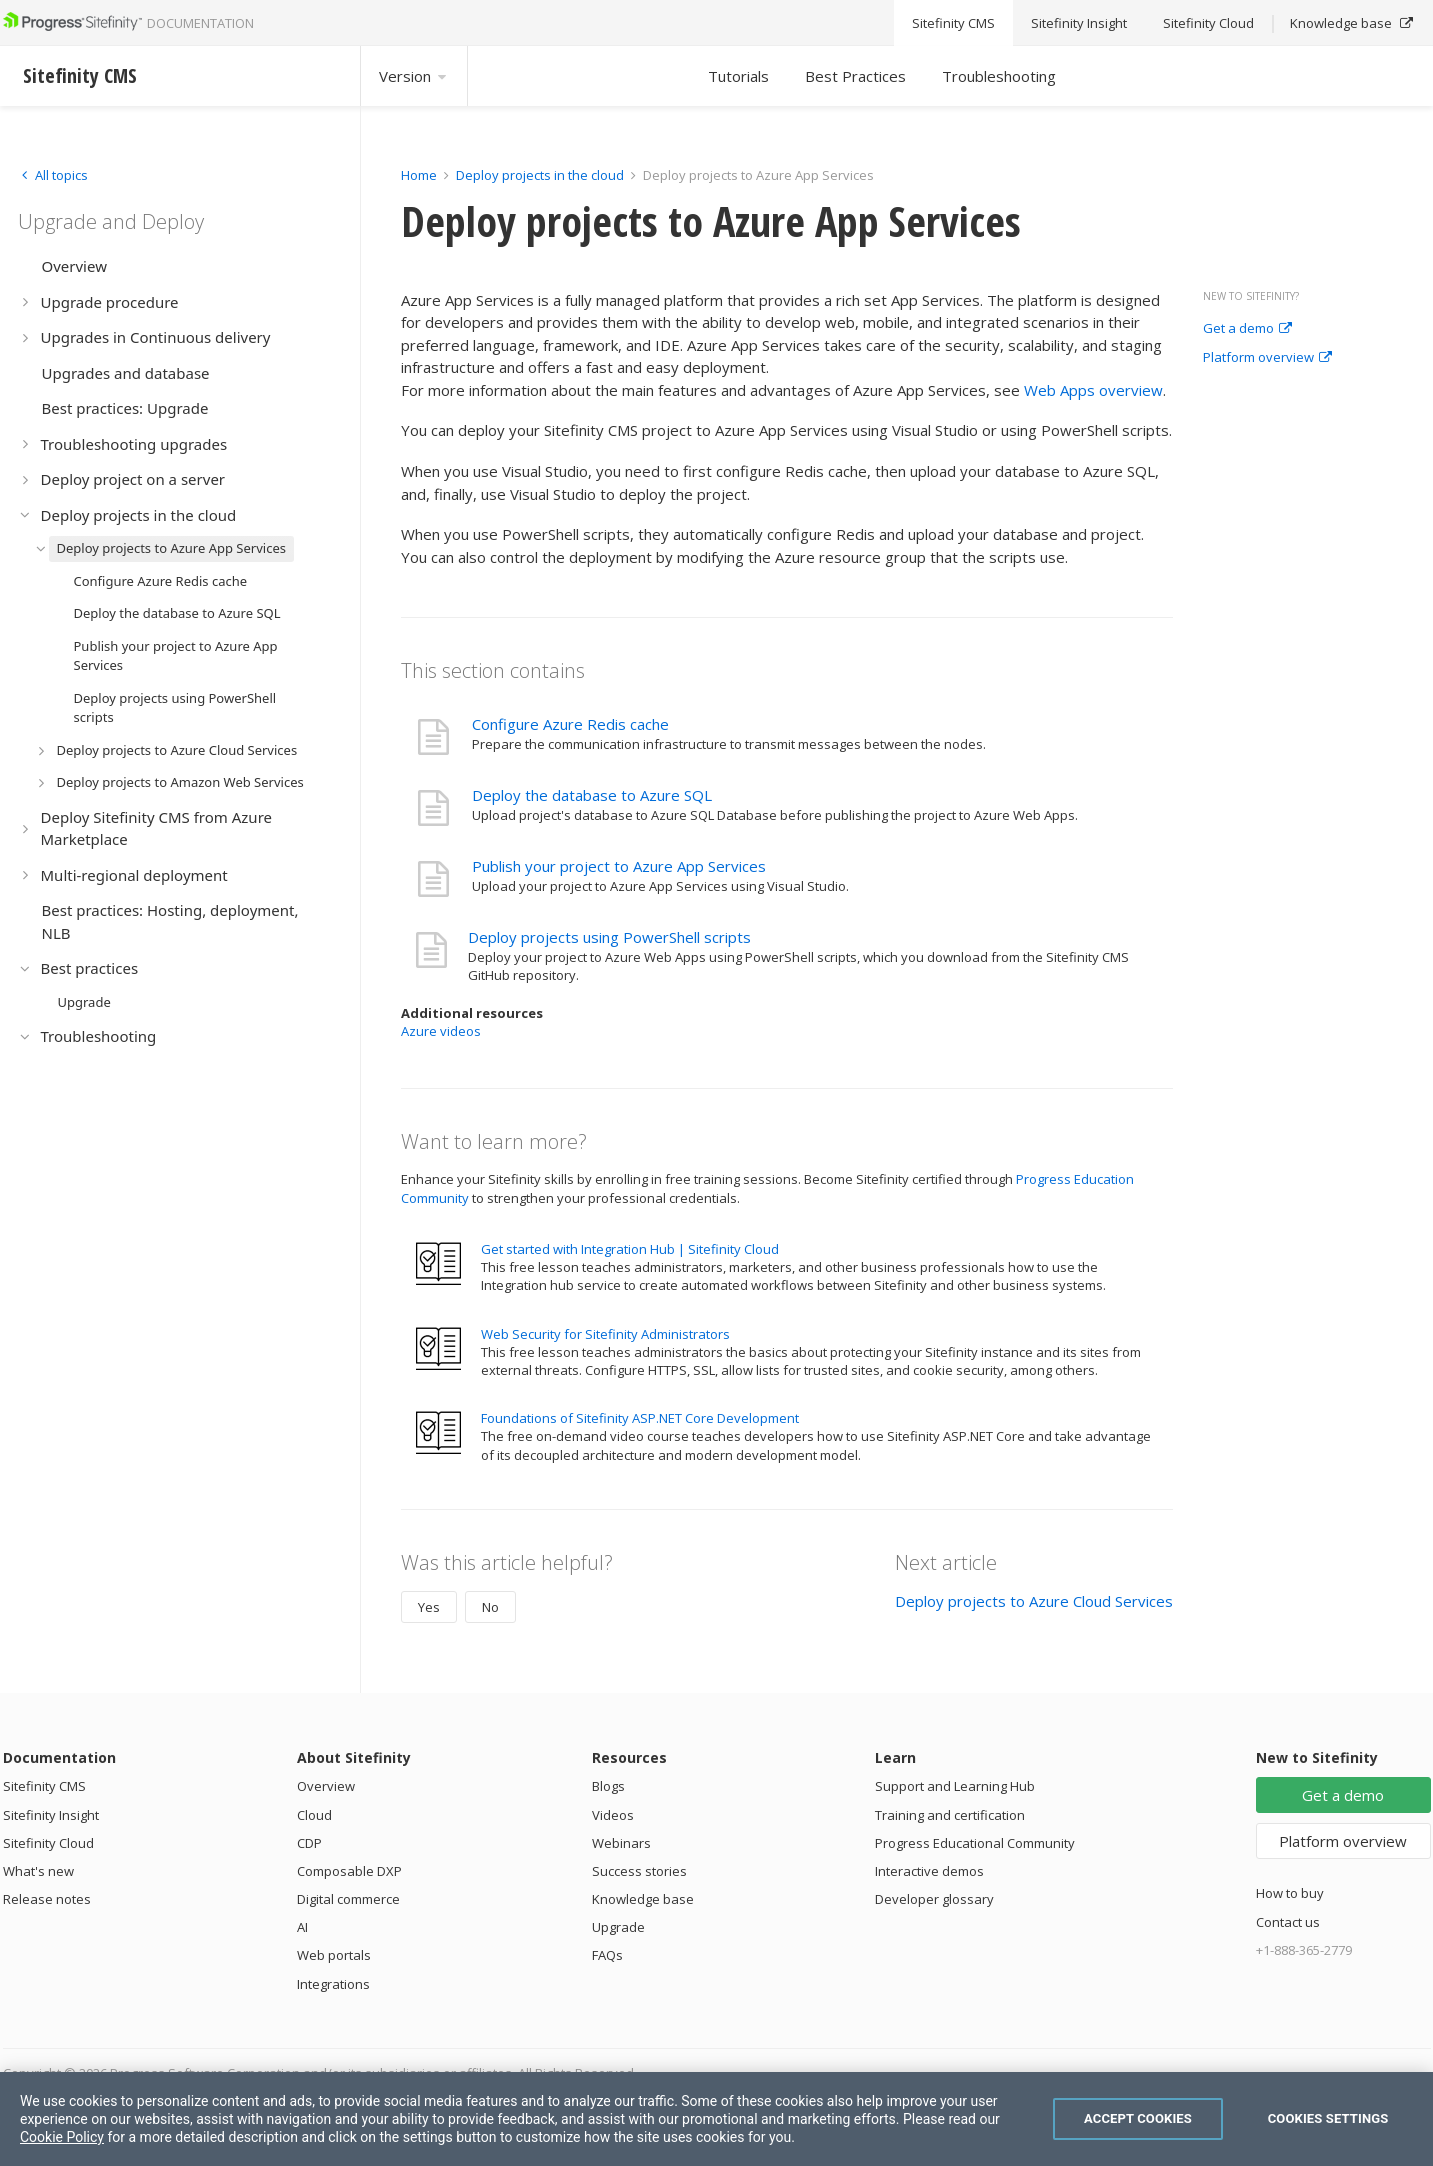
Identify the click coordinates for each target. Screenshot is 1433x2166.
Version (414, 76)
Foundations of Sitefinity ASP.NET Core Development (640, 1418)
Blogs (608, 1786)
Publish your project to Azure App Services (619, 866)
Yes (429, 1607)
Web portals (334, 1955)
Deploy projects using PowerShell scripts (609, 937)
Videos (613, 1815)
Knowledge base (643, 1899)
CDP (309, 1843)
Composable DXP (349, 1871)
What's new (38, 1871)
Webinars (621, 1843)
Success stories (639, 1871)
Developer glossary (934, 1899)
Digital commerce (348, 1899)
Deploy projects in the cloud (540, 175)
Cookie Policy (62, 2137)
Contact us (1288, 1922)
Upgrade (618, 1927)
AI (302, 1927)
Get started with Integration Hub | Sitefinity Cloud (630, 1249)
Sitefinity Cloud (48, 1843)
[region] (716, 2119)
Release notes (47, 1899)
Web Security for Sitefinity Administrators (605, 1334)
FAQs (607, 1955)
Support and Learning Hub (955, 1786)
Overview (326, 1786)
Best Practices (855, 76)
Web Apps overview (1093, 390)
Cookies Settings (1328, 2118)
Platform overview (1267, 358)
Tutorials (738, 76)
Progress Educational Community (975, 1843)
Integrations (333, 1984)
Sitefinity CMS (44, 1786)
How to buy (1290, 1893)
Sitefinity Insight (51, 1815)
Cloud (314, 1815)
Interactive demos (929, 1871)
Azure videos (441, 1031)
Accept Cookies (1138, 2118)
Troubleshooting (999, 76)
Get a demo (1247, 329)
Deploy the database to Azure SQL (592, 795)
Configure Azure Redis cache (570, 724)
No (490, 1607)
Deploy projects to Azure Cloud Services (1034, 1601)
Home (419, 175)
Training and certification (950, 1815)
